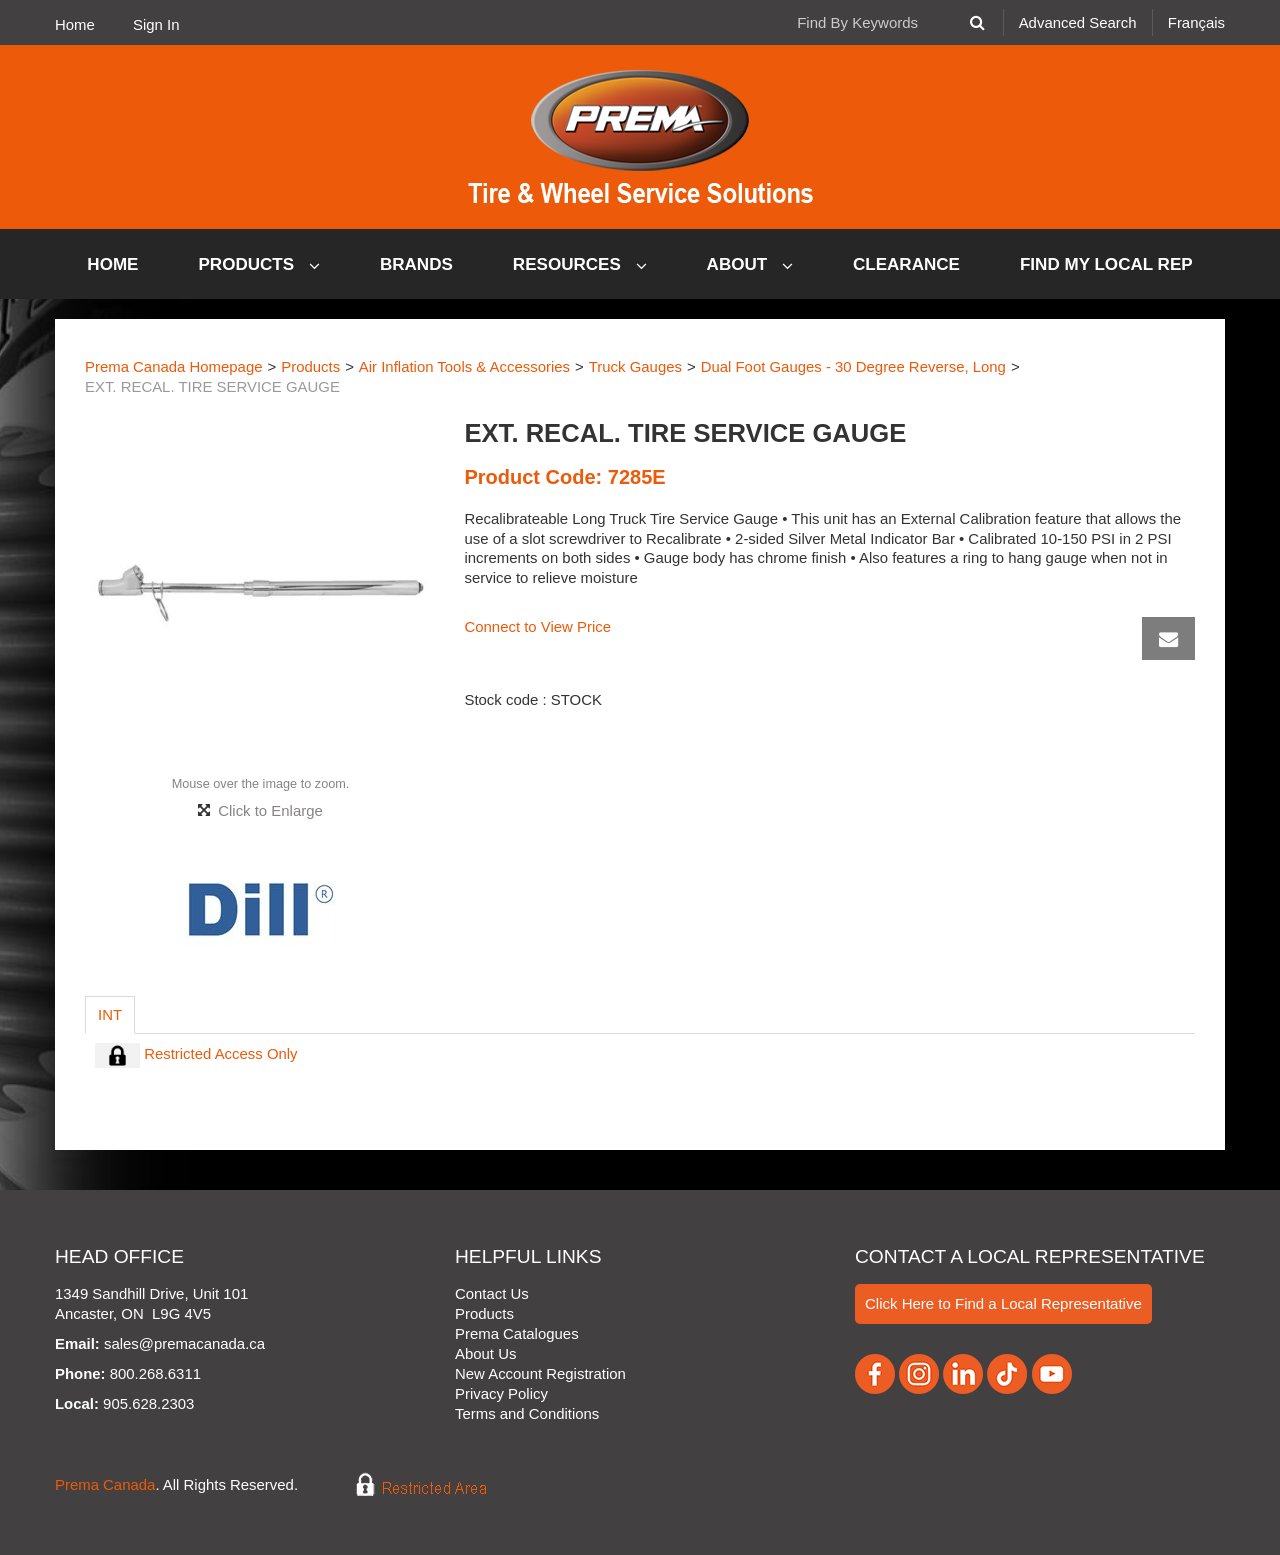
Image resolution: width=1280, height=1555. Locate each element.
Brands (416, 264)
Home (75, 24)
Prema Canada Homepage (174, 366)
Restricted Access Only (196, 1053)
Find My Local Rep (1106, 264)
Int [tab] (110, 1014)
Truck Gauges (635, 366)
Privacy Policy (501, 1393)
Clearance (906, 264)
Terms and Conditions (527, 1413)
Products (259, 264)
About (750, 264)
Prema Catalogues (517, 1333)
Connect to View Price (537, 626)
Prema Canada (105, 1485)
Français (1196, 22)
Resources (580, 264)
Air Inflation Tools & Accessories (464, 366)
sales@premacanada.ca (184, 1343)
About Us (485, 1353)
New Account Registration (540, 1373)
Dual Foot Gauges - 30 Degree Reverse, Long (853, 366)
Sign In (156, 24)
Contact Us (492, 1293)
